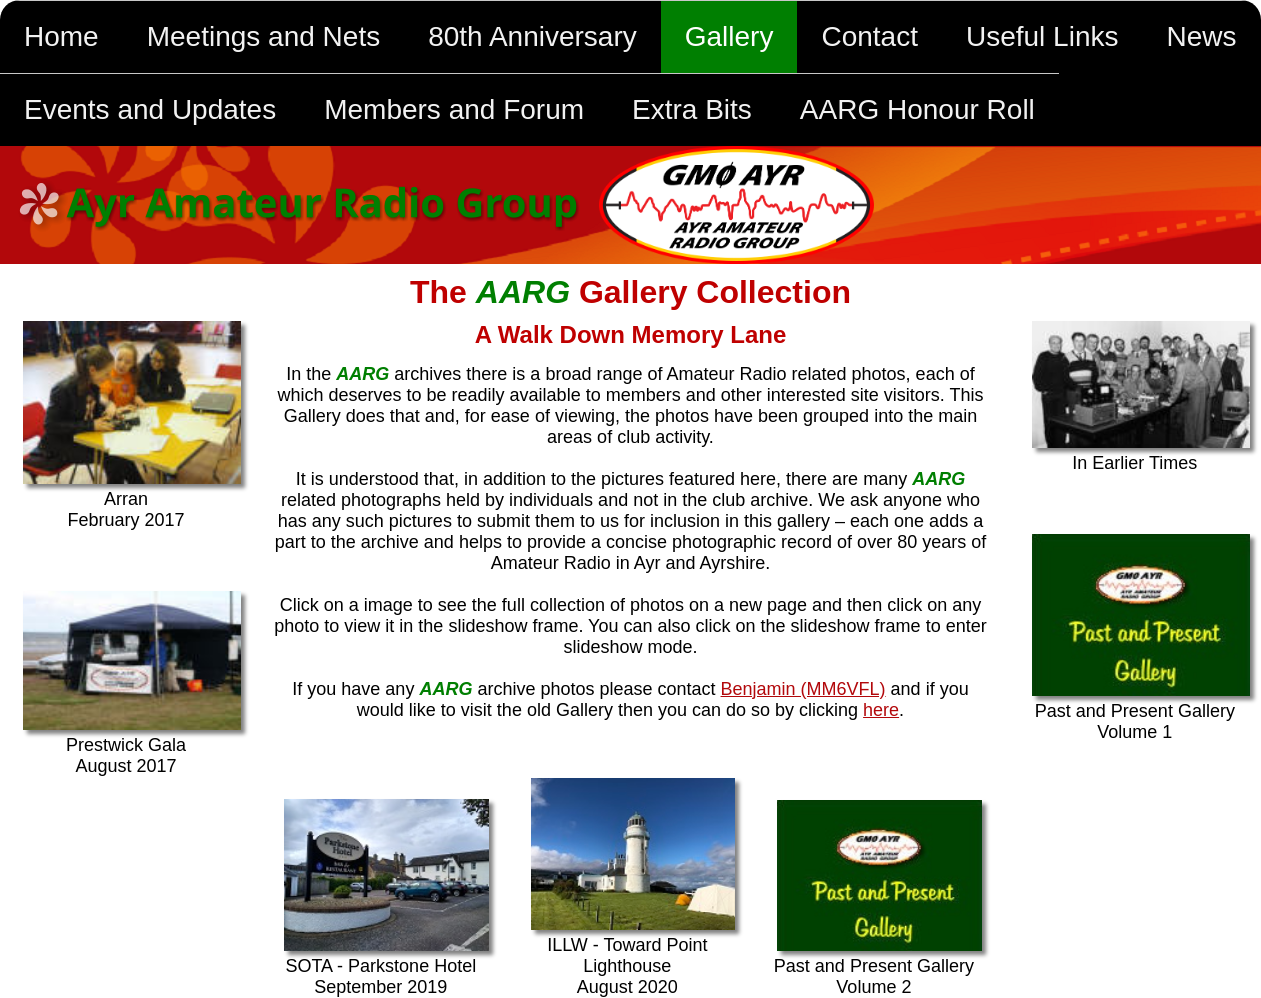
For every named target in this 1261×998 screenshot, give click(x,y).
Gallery (729, 36)
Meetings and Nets (263, 36)
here (881, 710)
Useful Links (1042, 36)
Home (61, 36)
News (1201, 36)
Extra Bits (692, 109)
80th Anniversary (532, 36)
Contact (869, 36)
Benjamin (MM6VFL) (803, 689)
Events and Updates (150, 109)
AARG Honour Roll (917, 109)
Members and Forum (454, 109)
